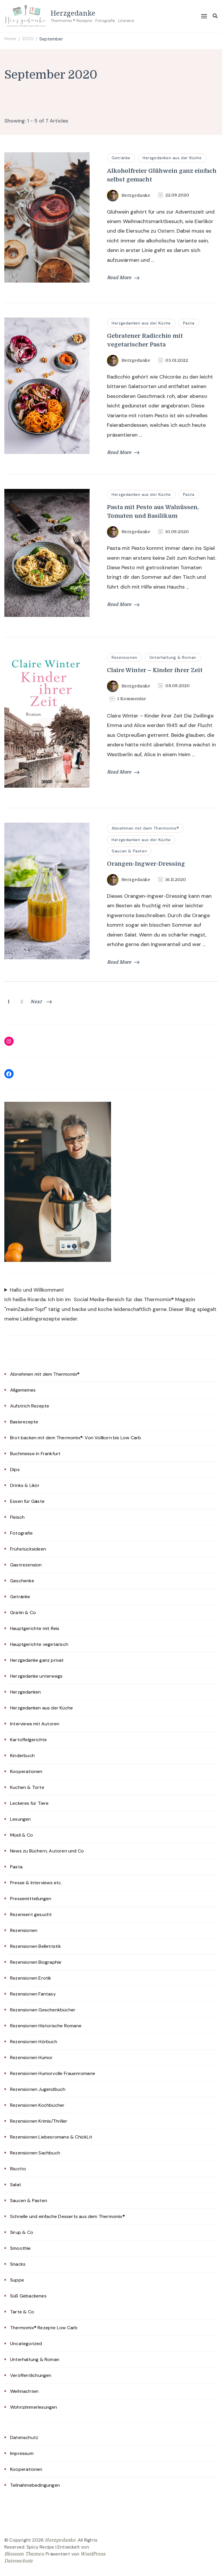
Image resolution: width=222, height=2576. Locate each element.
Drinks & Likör (25, 1485)
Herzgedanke (73, 13)
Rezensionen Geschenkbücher (42, 2010)
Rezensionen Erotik (30, 1978)
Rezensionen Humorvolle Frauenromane (52, 2073)
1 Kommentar (131, 699)
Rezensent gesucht (31, 1914)
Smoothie (20, 2248)
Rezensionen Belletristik (35, 1946)
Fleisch (17, 1517)
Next (41, 1001)
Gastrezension (26, 1565)
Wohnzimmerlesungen (33, 2407)
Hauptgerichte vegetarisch (39, 1644)
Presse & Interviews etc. (36, 1883)
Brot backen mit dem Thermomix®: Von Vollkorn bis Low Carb (75, 1438)
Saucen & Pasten (129, 851)
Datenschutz (24, 2437)
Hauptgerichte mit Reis (34, 1628)
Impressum (22, 2453)
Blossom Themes (24, 2554)
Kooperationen (26, 1771)
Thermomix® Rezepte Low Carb (43, 2328)
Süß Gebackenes (28, 2296)
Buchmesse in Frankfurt (35, 1454)
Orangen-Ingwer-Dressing (146, 863)
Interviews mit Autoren (34, 1724)
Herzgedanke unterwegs (36, 1676)
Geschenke (22, 1581)
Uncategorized (26, 2344)
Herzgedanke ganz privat (37, 1660)
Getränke (121, 157)
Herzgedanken (25, 1692)
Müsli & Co (21, 1835)
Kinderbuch (22, 1755)
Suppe (17, 2280)
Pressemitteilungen (30, 1899)
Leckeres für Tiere (29, 1803)
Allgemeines (23, 1390)
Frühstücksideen (28, 1549)
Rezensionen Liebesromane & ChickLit (51, 2137)
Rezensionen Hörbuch (33, 2042)
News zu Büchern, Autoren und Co (47, 1851)
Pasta (189, 323)
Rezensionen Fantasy (33, 1994)
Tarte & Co (22, 2312)
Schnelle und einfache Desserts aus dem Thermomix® (67, 2216)
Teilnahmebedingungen (35, 2485)
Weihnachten (24, 2391)
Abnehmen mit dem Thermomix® (145, 828)
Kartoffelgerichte (28, 1740)
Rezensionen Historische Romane (46, 2026)
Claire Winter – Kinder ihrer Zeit (155, 670)
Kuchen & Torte (27, 1787)
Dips (15, 1469)
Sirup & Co (21, 2232)
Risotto (18, 2169)
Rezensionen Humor (31, 2057)
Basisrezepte (24, 1422)
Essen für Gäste (27, 1501)
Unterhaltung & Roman (172, 657)
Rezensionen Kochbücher (37, 2105)
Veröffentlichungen (30, 2375)
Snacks (17, 2264)
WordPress (92, 2554)
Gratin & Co (23, 1612)
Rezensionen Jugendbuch (37, 2089)
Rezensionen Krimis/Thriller (38, 2121)
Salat (15, 2185)
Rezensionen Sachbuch (35, 2153)
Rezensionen (124, 657)
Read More (123, 277)
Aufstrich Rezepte (29, 1406)
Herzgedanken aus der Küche (172, 157)
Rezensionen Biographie (35, 1962)
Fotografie (21, 1533)
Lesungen (20, 1819)
